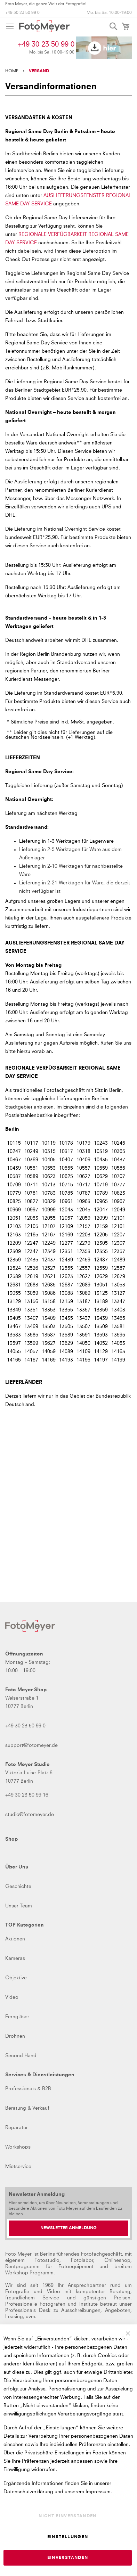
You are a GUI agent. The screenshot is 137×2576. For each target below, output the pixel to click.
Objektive (16, 1978)
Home (11, 71)
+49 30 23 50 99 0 (22, 13)
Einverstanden (67, 2558)
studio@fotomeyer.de (29, 1814)
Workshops (18, 2147)
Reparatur (16, 2127)
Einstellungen (67, 2537)
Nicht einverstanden (68, 2516)
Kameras (15, 1958)
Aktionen (15, 1939)
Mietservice (18, 2166)
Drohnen (15, 2036)
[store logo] (44, 26)
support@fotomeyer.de (31, 1745)
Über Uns (16, 1867)
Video (11, 1997)
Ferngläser (17, 2016)
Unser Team (18, 1906)
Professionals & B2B (28, 2088)
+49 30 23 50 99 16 (26, 1795)
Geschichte (18, 1886)
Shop (11, 1839)
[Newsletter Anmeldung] (68, 2228)
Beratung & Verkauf (27, 2108)
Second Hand (21, 2055)
